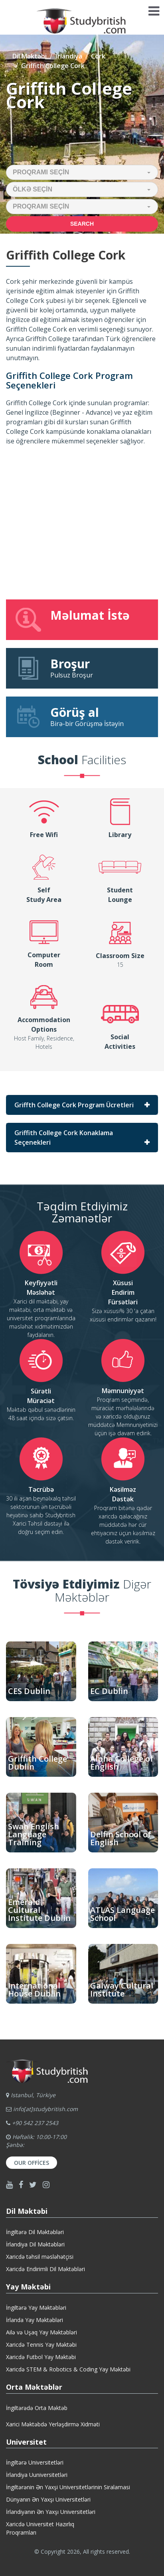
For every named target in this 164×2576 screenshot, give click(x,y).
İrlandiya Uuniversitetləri (36, 2474)
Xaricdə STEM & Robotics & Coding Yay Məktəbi (68, 2369)
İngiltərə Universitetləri (34, 2462)
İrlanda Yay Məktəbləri (34, 2320)
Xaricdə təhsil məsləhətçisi (39, 2256)
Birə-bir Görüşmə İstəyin (82, 716)
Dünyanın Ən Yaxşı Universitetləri (48, 2499)
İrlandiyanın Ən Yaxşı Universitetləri (50, 2512)
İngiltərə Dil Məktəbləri (35, 2232)
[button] (82, 172)
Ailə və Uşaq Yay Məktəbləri (41, 2332)
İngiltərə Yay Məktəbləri (36, 2307)
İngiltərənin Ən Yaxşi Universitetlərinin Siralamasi (68, 2487)
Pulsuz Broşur (82, 668)
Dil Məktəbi (29, 56)
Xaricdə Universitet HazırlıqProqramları (40, 2528)
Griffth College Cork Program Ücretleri (74, 1105)
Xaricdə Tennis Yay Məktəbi (41, 2344)
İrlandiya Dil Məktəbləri (35, 2244)
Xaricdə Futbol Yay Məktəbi (41, 2357)
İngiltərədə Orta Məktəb (36, 2408)
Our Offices (31, 2162)
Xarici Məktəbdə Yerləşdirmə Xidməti (53, 2424)
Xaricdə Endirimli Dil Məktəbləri (45, 2269)
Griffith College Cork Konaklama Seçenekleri (63, 1137)
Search (82, 224)
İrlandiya (68, 56)
